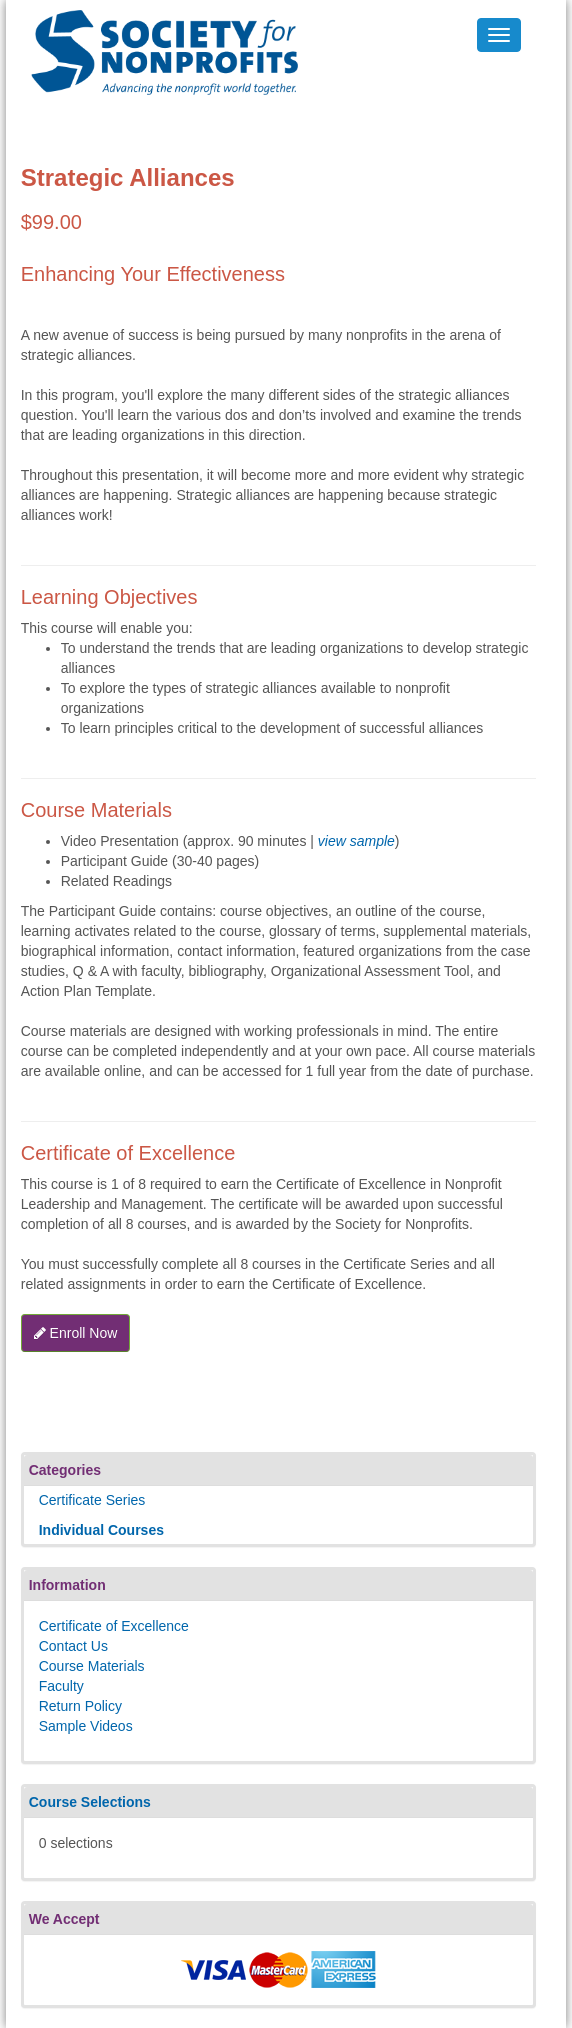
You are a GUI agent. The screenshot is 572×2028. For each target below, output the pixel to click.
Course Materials (92, 1666)
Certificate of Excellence (114, 1626)
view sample (356, 841)
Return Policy (80, 1706)
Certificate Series (92, 1500)
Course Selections (90, 1802)
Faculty (61, 1686)
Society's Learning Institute (153, 35)
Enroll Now (76, 1333)
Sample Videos (86, 1726)
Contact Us (73, 1646)
